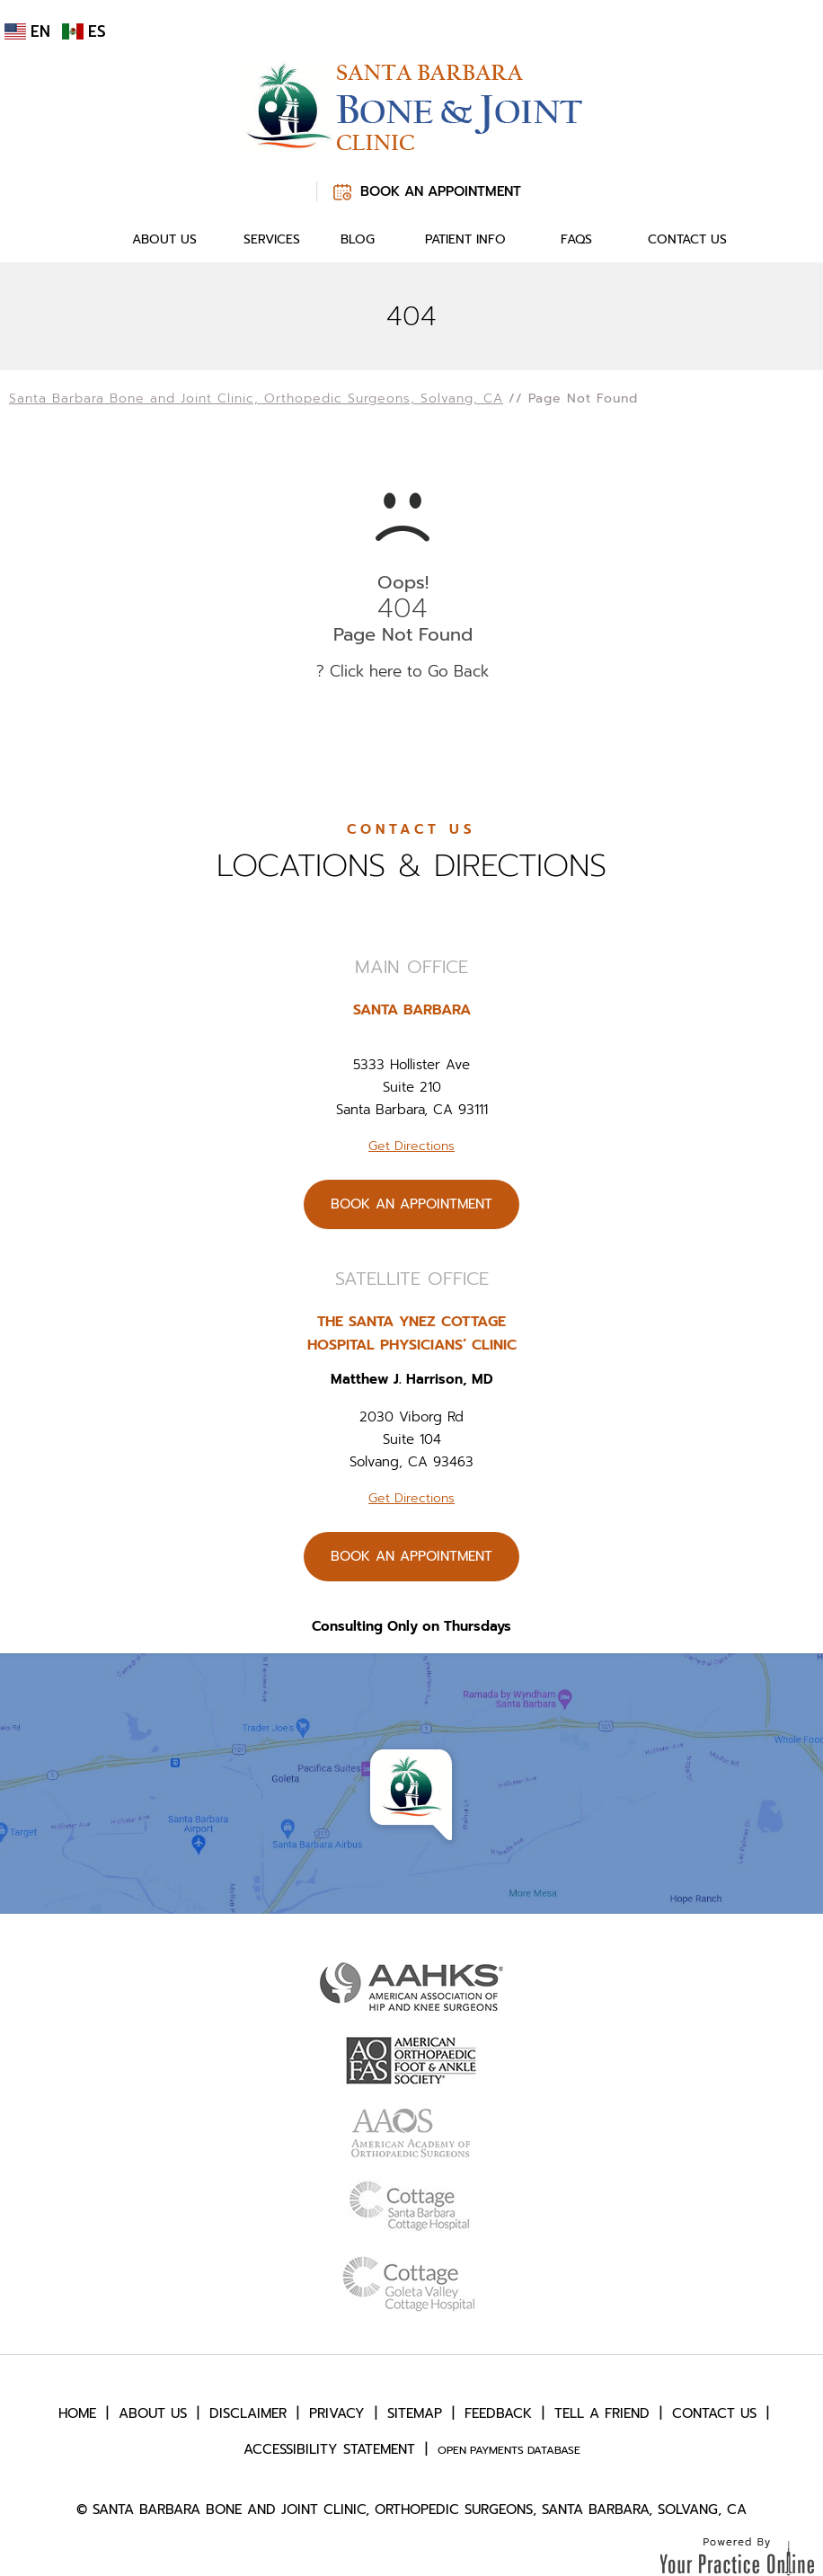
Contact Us (687, 239)
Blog (358, 239)
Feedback (498, 2413)
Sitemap (414, 2413)
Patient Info (465, 239)
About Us (164, 239)
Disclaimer (248, 2413)
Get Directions (411, 1146)
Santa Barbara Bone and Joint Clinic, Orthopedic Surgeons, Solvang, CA (256, 398)
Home (86, 239)
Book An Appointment (440, 191)
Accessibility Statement (329, 2449)
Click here (366, 671)
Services (271, 239)
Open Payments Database (509, 2450)
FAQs (576, 239)
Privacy (337, 2413)
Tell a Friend (602, 2413)
